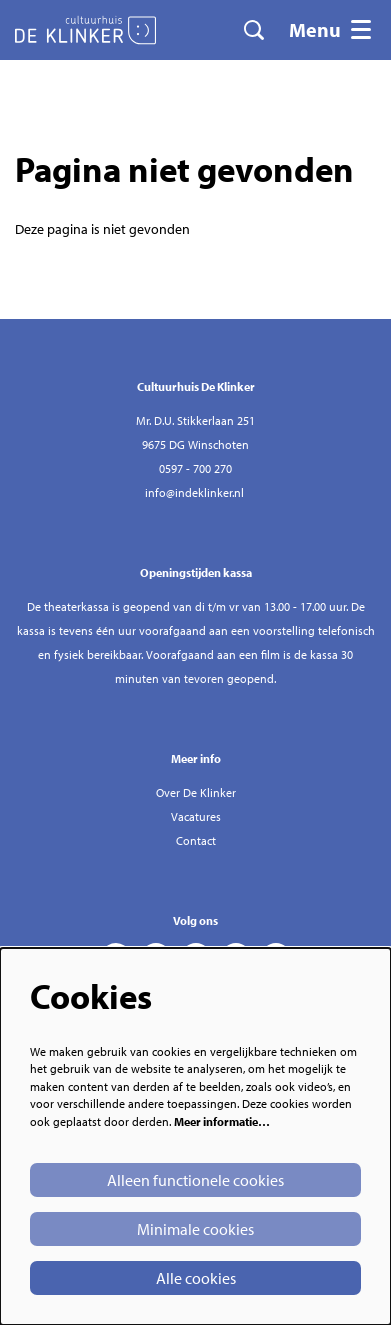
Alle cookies (196, 1278)
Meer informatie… (222, 1121)
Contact (196, 840)
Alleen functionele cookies (195, 1180)
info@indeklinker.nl (194, 492)
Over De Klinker (196, 792)
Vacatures (196, 816)
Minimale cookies (195, 1229)
